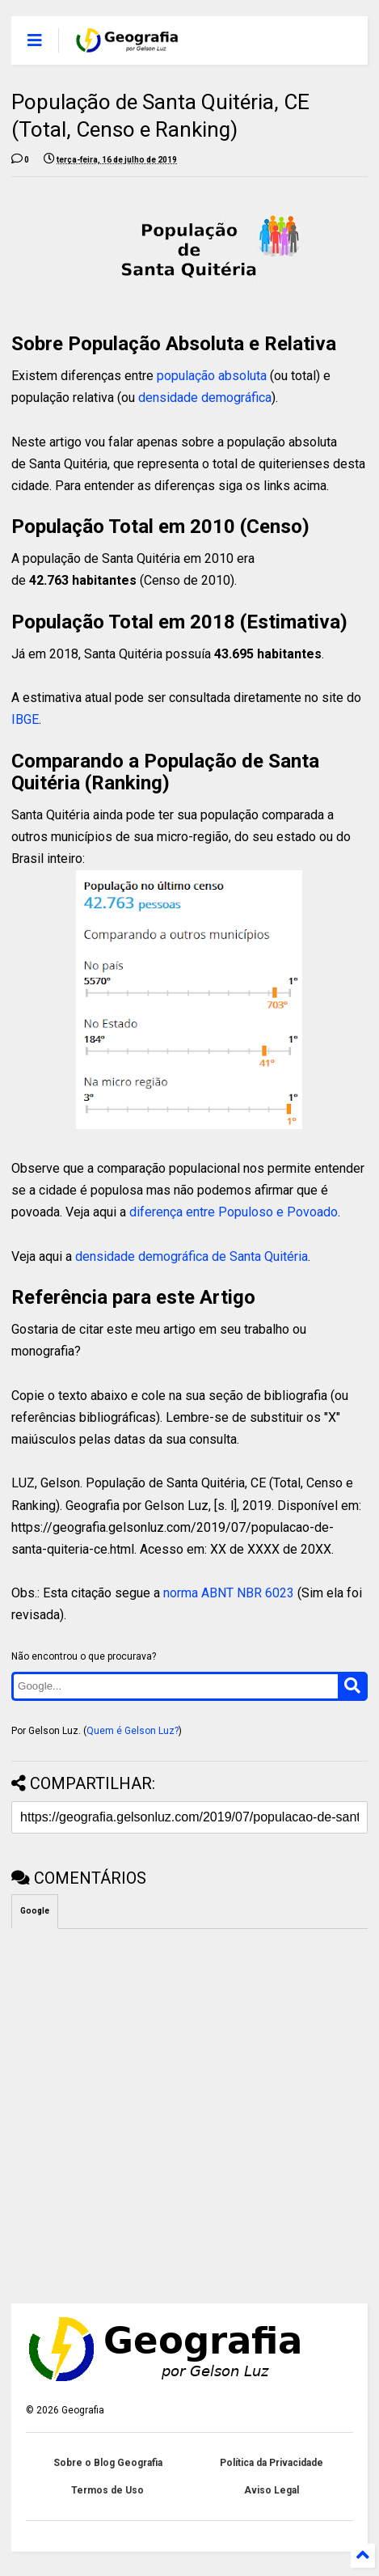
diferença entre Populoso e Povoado (233, 1212)
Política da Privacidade (271, 2462)
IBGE (25, 719)
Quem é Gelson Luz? (132, 1730)
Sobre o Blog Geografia (107, 2462)
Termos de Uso (107, 2490)
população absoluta (212, 375)
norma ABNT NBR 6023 (228, 1593)
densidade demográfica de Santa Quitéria (191, 1256)
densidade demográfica (205, 397)
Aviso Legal (271, 2490)
